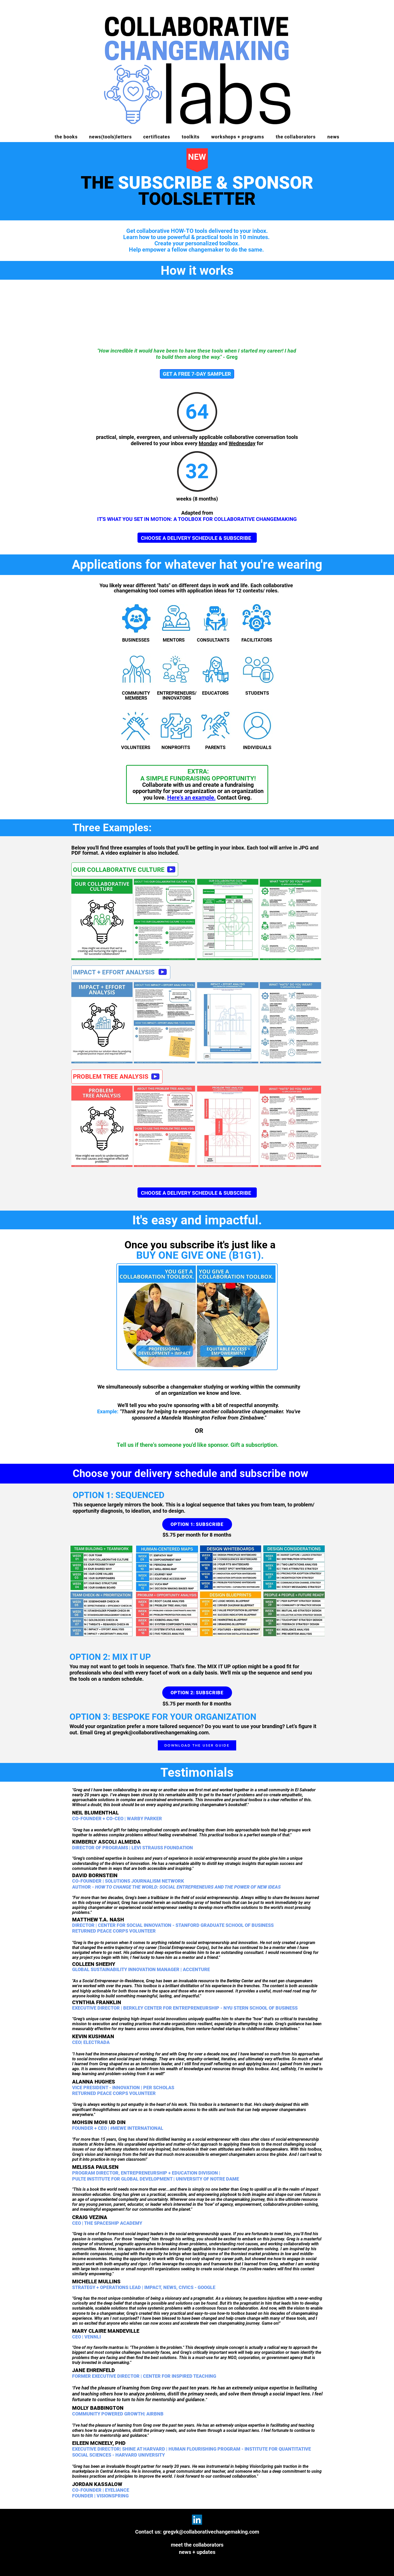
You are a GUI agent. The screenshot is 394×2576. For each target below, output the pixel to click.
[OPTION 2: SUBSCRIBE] (197, 1692)
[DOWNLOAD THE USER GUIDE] (197, 1745)
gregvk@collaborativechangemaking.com (160, 1732)
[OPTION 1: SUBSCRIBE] (197, 1524)
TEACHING (204, 2376)
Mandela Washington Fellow (193, 1418)
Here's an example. (191, 797)
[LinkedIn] (197, 2520)
